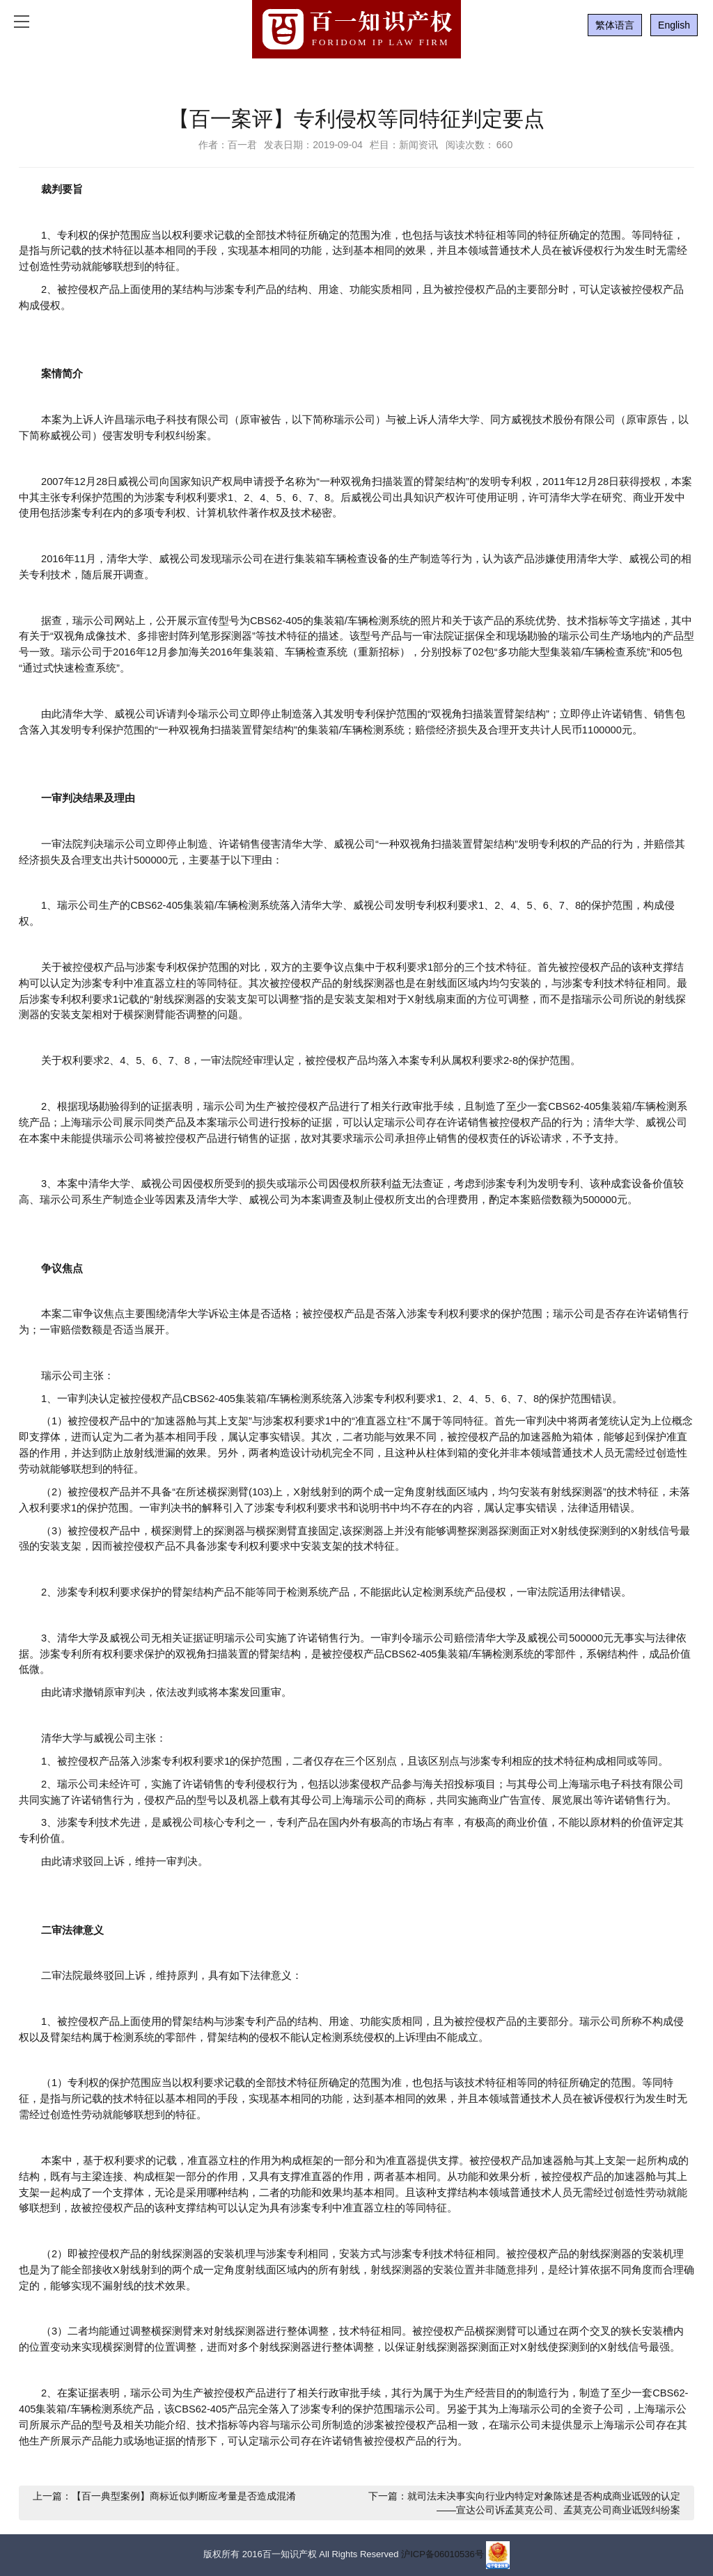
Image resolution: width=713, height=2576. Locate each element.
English (674, 25)
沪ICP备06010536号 (442, 2555)
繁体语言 (614, 25)
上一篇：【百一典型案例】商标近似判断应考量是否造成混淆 (164, 2496)
